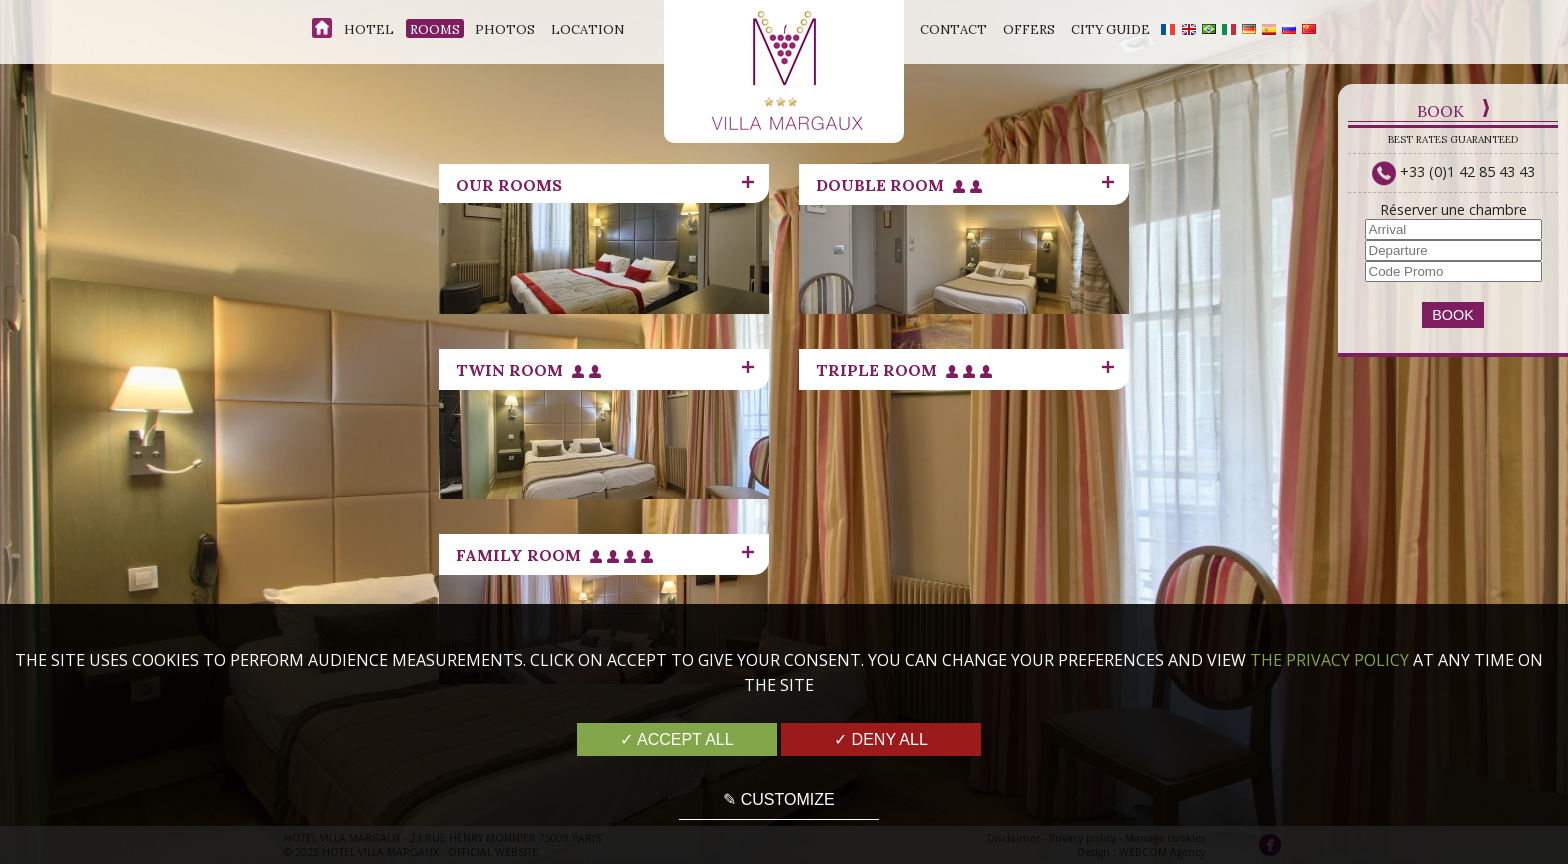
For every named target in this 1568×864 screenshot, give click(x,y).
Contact (953, 29)
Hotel (369, 29)
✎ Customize (778, 799)
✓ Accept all (676, 739)
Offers (1029, 29)
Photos (505, 29)
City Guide (1110, 29)
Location (587, 29)
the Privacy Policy (1329, 660)
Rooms (435, 29)
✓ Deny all (881, 739)
